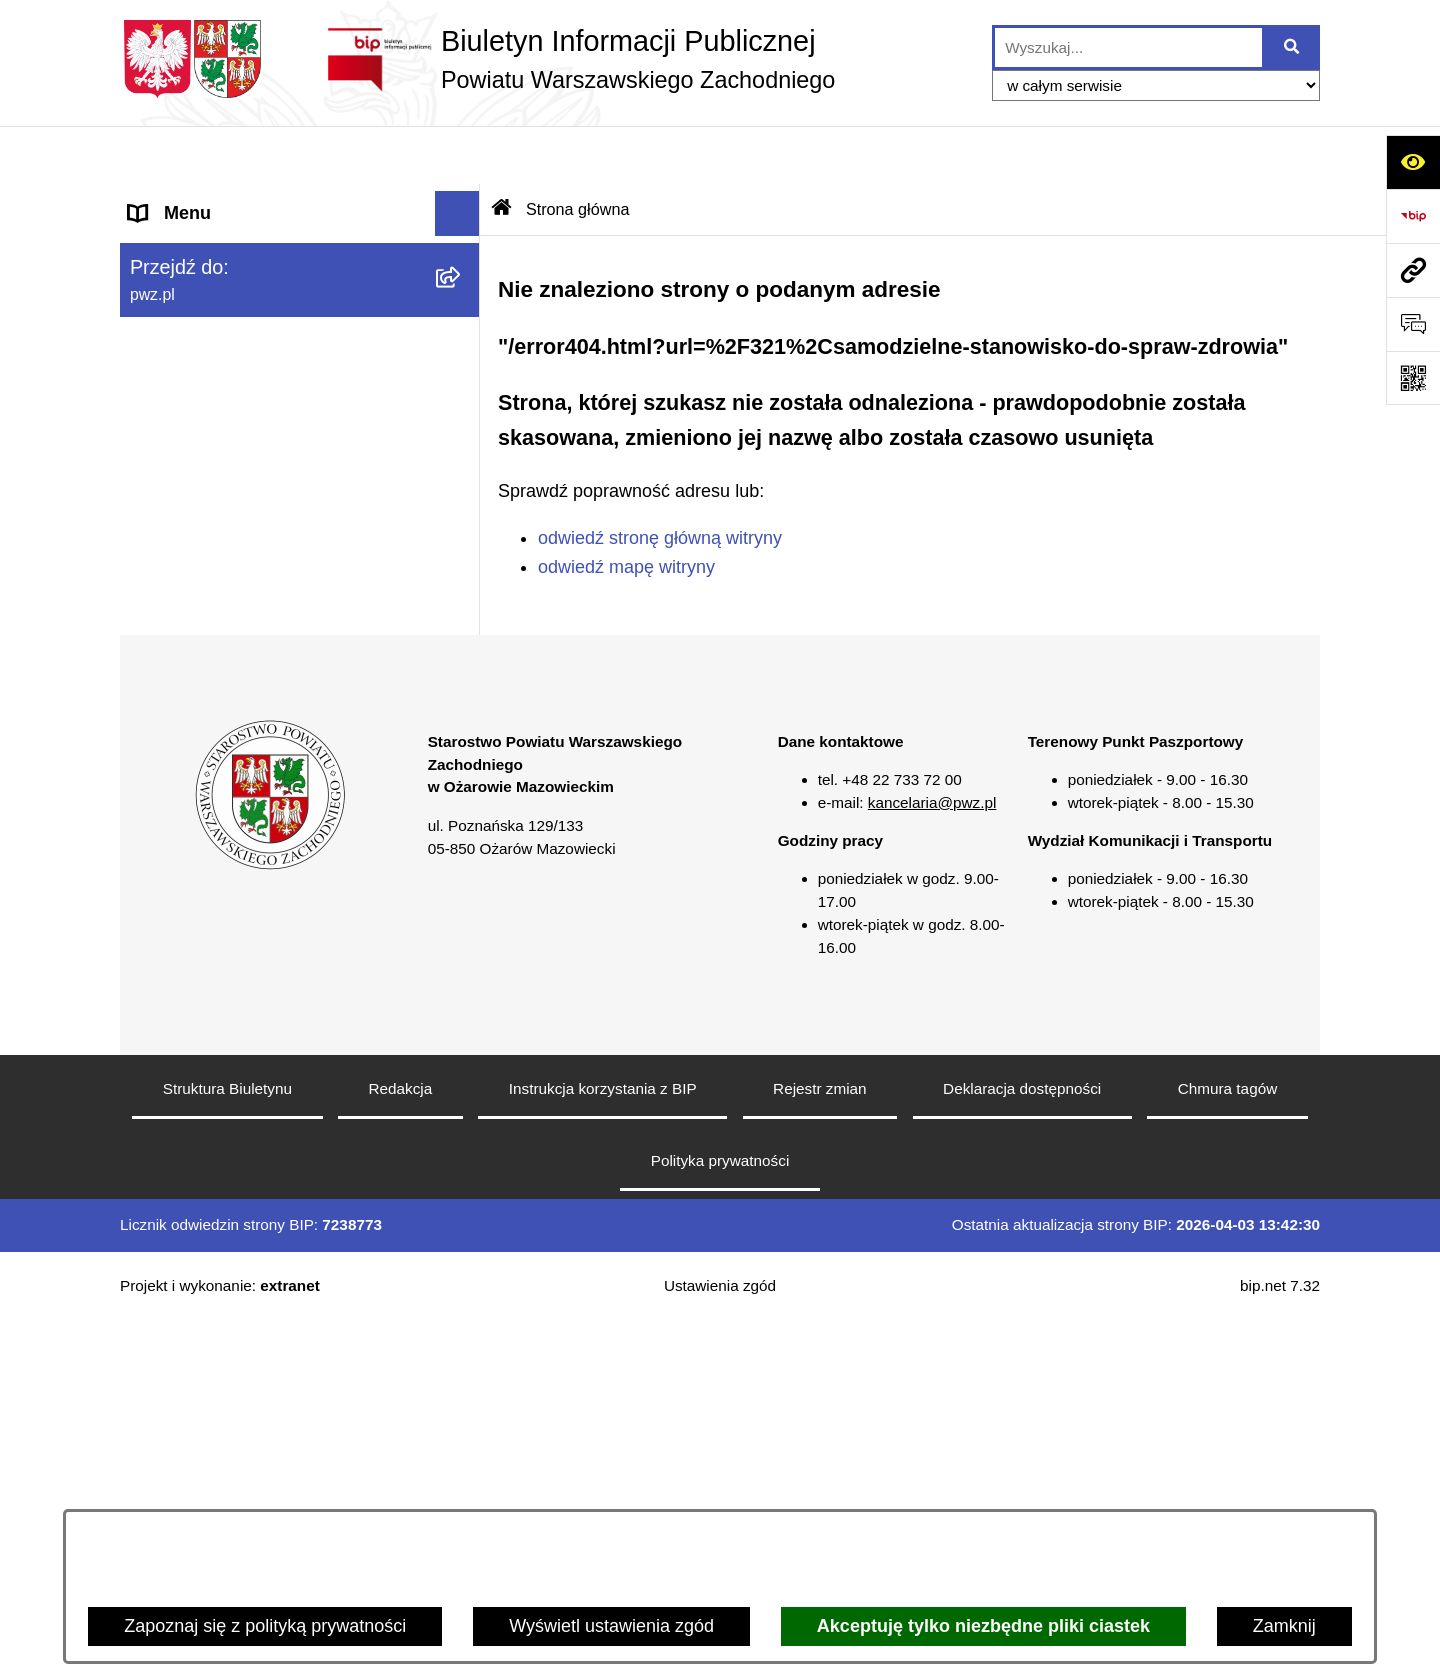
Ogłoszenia (174, 380)
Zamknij (1284, 1626)
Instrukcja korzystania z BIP (603, 1431)
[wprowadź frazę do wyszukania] (1128, 47)
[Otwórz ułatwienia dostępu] (1413, 162)
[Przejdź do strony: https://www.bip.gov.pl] (1413, 216)
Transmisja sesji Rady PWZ (239, 830)
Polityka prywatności (720, 1503)
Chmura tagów (1227, 1431)
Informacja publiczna (211, 650)
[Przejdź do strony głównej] (477, 59)
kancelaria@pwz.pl (932, 1145)
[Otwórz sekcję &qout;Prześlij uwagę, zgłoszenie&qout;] (1413, 324)
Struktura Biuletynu (227, 1431)
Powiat (156, 245)
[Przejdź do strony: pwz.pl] (1413, 270)
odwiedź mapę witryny (626, 508)
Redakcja (401, 1431)
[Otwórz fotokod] (1413, 378)
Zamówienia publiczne (218, 425)
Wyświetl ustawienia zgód (611, 1626)
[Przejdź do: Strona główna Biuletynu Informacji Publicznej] (502, 151)
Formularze (174, 785)
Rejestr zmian (820, 1431)
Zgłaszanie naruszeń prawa (239, 515)
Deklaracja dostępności (1022, 1431)
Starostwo (169, 290)
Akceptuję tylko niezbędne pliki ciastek (983, 1626)
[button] (462, 246)
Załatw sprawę (187, 335)
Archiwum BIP (185, 875)
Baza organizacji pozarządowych (260, 560)
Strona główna (186, 200)
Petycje (158, 695)
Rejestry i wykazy (198, 740)
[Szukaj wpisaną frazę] (1292, 47)
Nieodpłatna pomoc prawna (238, 605)
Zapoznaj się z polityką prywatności (265, 1626)
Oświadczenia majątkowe (230, 470)
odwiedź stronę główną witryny (660, 480)
